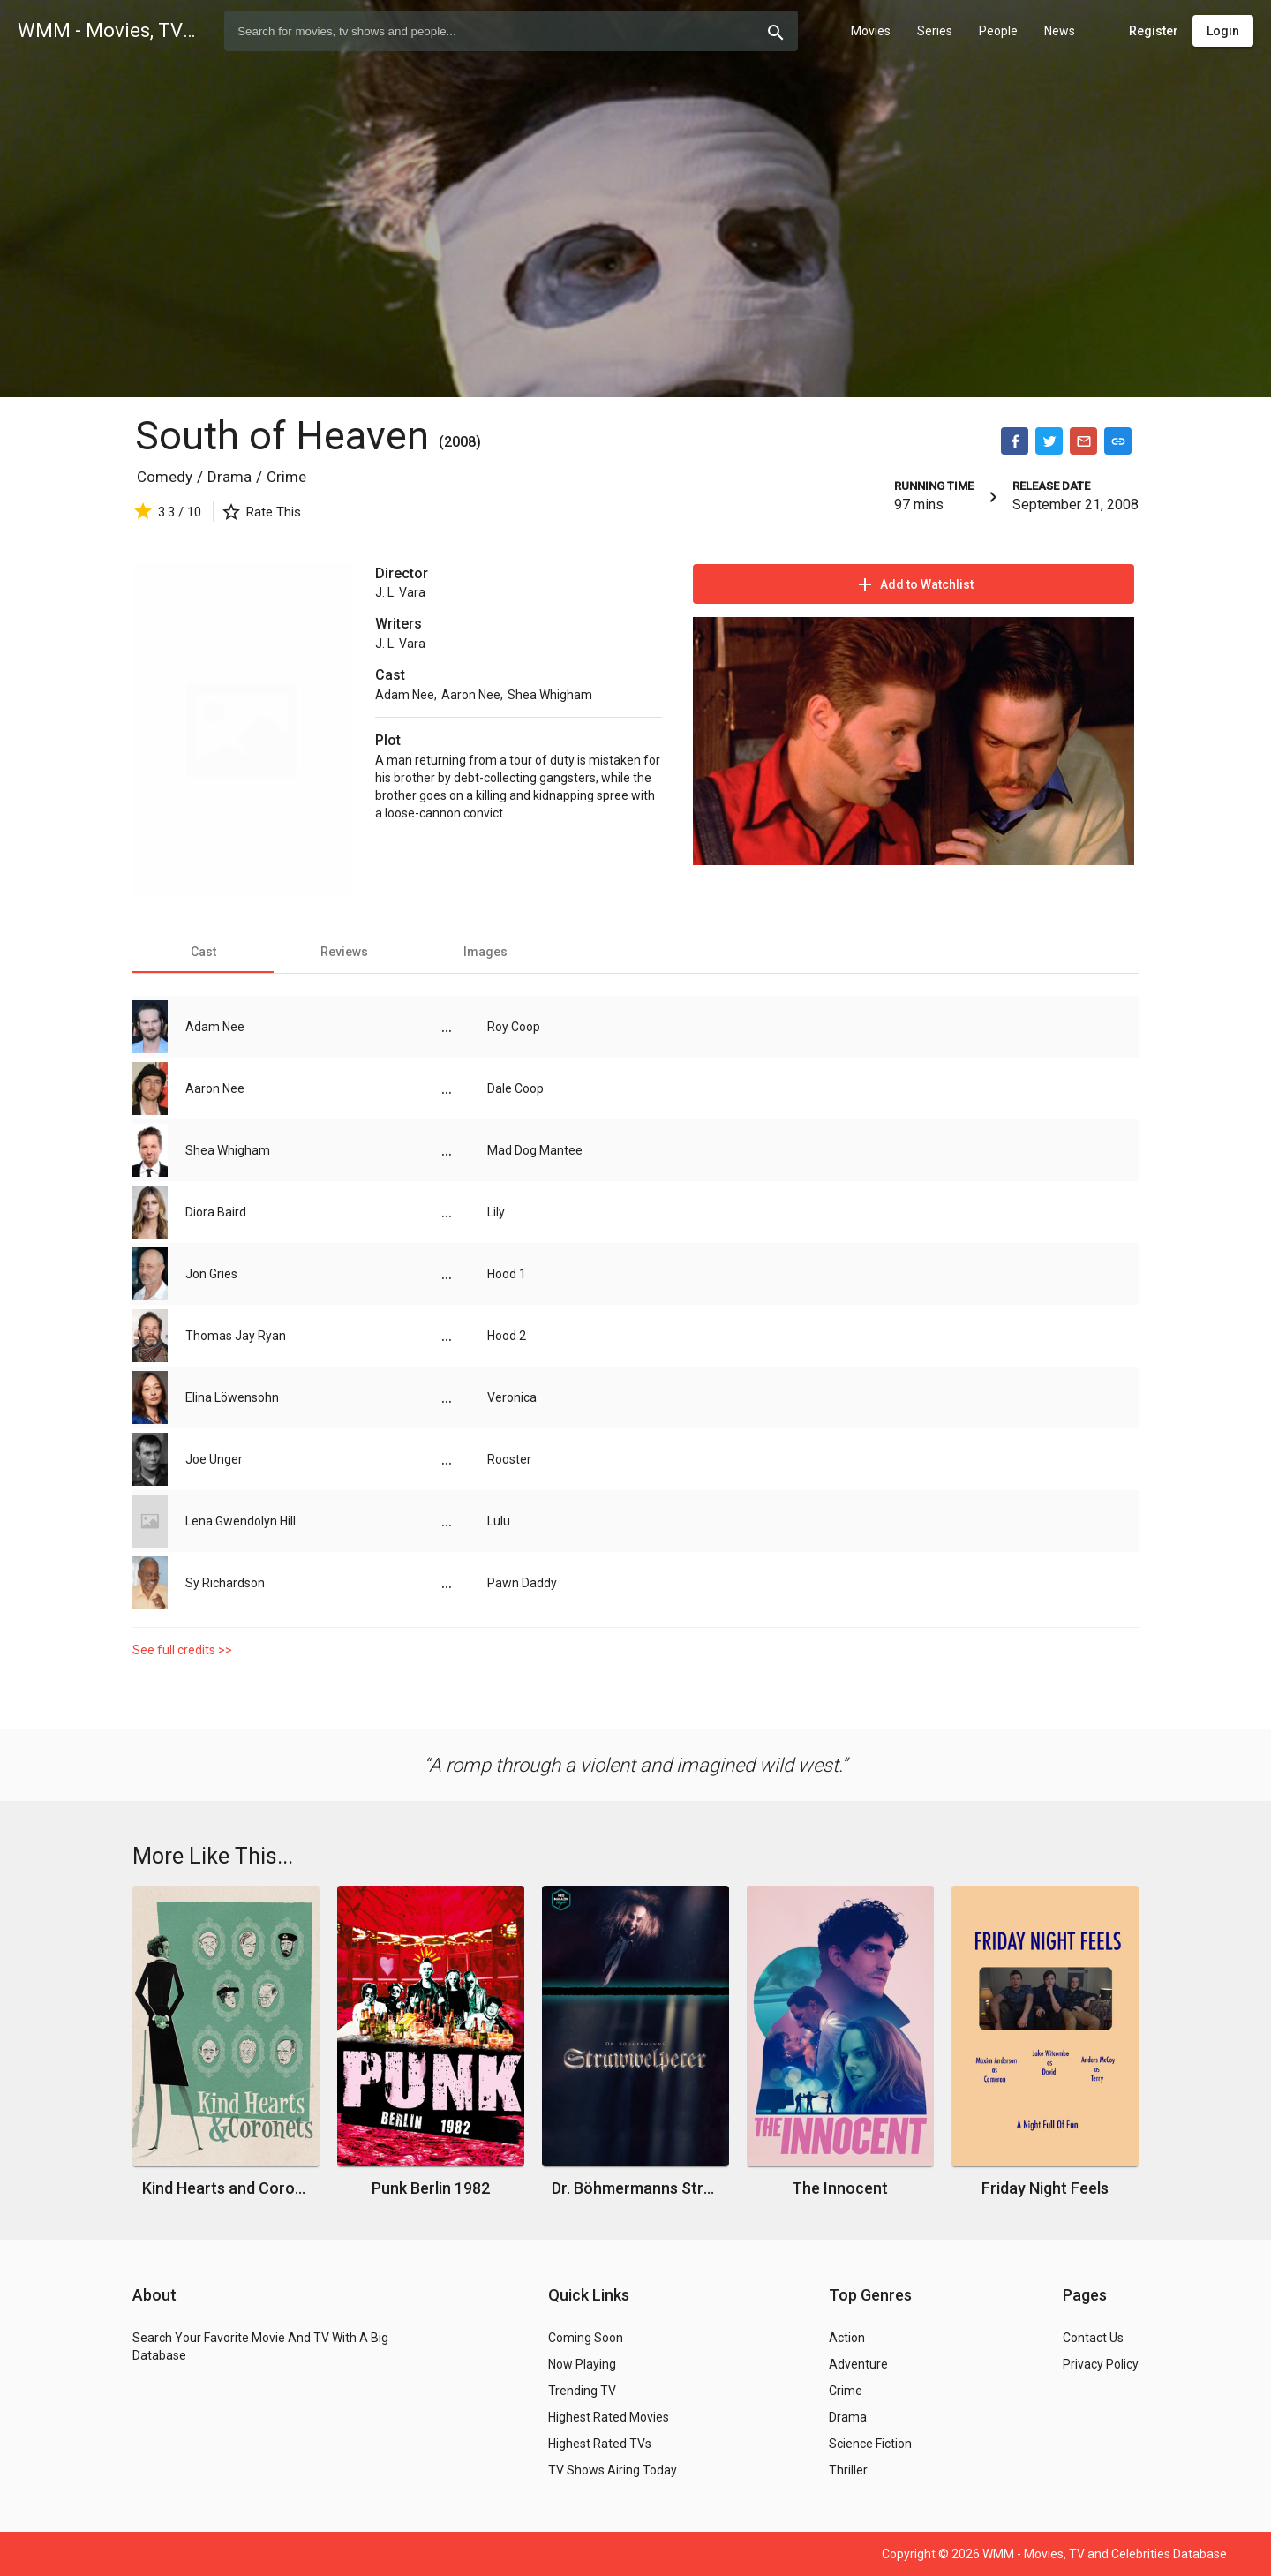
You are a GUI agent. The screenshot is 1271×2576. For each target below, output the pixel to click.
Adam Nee (404, 695)
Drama (229, 477)
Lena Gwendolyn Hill (240, 1521)
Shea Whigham (550, 695)
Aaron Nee (470, 695)
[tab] (203, 951)
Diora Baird (215, 1212)
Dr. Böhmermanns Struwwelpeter (636, 2188)
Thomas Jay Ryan (235, 1336)
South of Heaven (287, 435)
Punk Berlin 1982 (431, 2188)
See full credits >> (182, 1650)
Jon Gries (211, 1274)
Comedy (164, 477)
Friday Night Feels (1045, 2188)
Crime (286, 477)
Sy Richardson (225, 1583)
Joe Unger (214, 1459)
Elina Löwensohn (232, 1397)
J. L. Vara (400, 592)
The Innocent (840, 2188)
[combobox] (511, 31)
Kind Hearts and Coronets (226, 2188)
